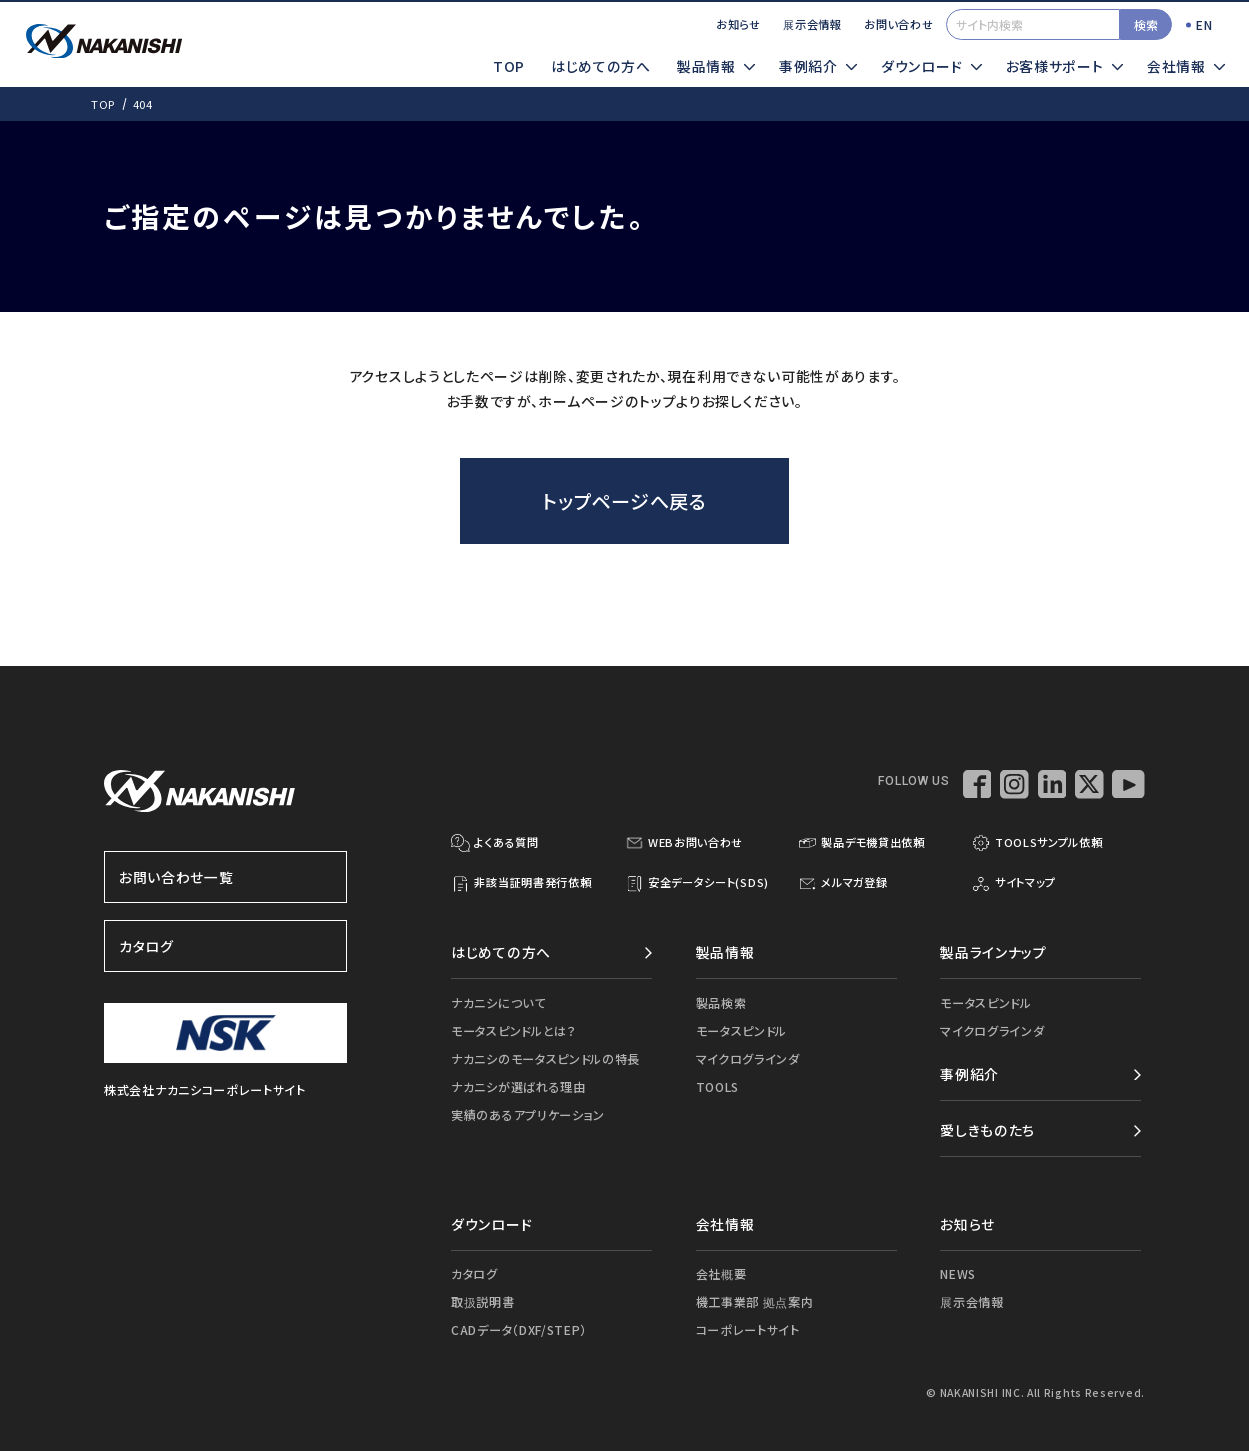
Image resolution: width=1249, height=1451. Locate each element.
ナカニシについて (498, 1002)
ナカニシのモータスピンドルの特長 (545, 1058)
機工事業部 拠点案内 (755, 1301)
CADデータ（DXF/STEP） (519, 1329)
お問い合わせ (898, 24)
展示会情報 (812, 24)
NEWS (958, 1273)
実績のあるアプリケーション (528, 1114)
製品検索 (721, 1002)
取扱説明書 (482, 1301)
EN (1204, 24)
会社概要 (721, 1273)
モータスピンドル (742, 1030)
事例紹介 (969, 1074)
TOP (509, 66)
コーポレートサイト (748, 1329)
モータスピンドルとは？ (514, 1030)
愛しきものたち (987, 1130)
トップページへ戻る (624, 500)
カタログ (226, 946)
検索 (1146, 24)
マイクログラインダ (748, 1058)
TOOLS (717, 1086)
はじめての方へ (601, 66)
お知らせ (738, 24)
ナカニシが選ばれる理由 (518, 1086)
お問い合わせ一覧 (226, 877)
